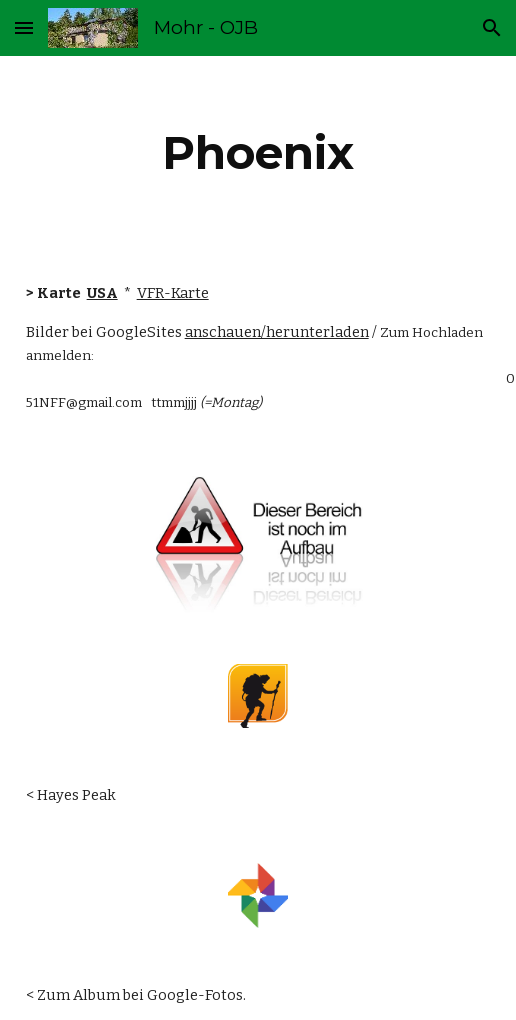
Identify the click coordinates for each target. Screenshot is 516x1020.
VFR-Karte (173, 293)
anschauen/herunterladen (277, 332)
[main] (258, 153)
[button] (24, 27)
